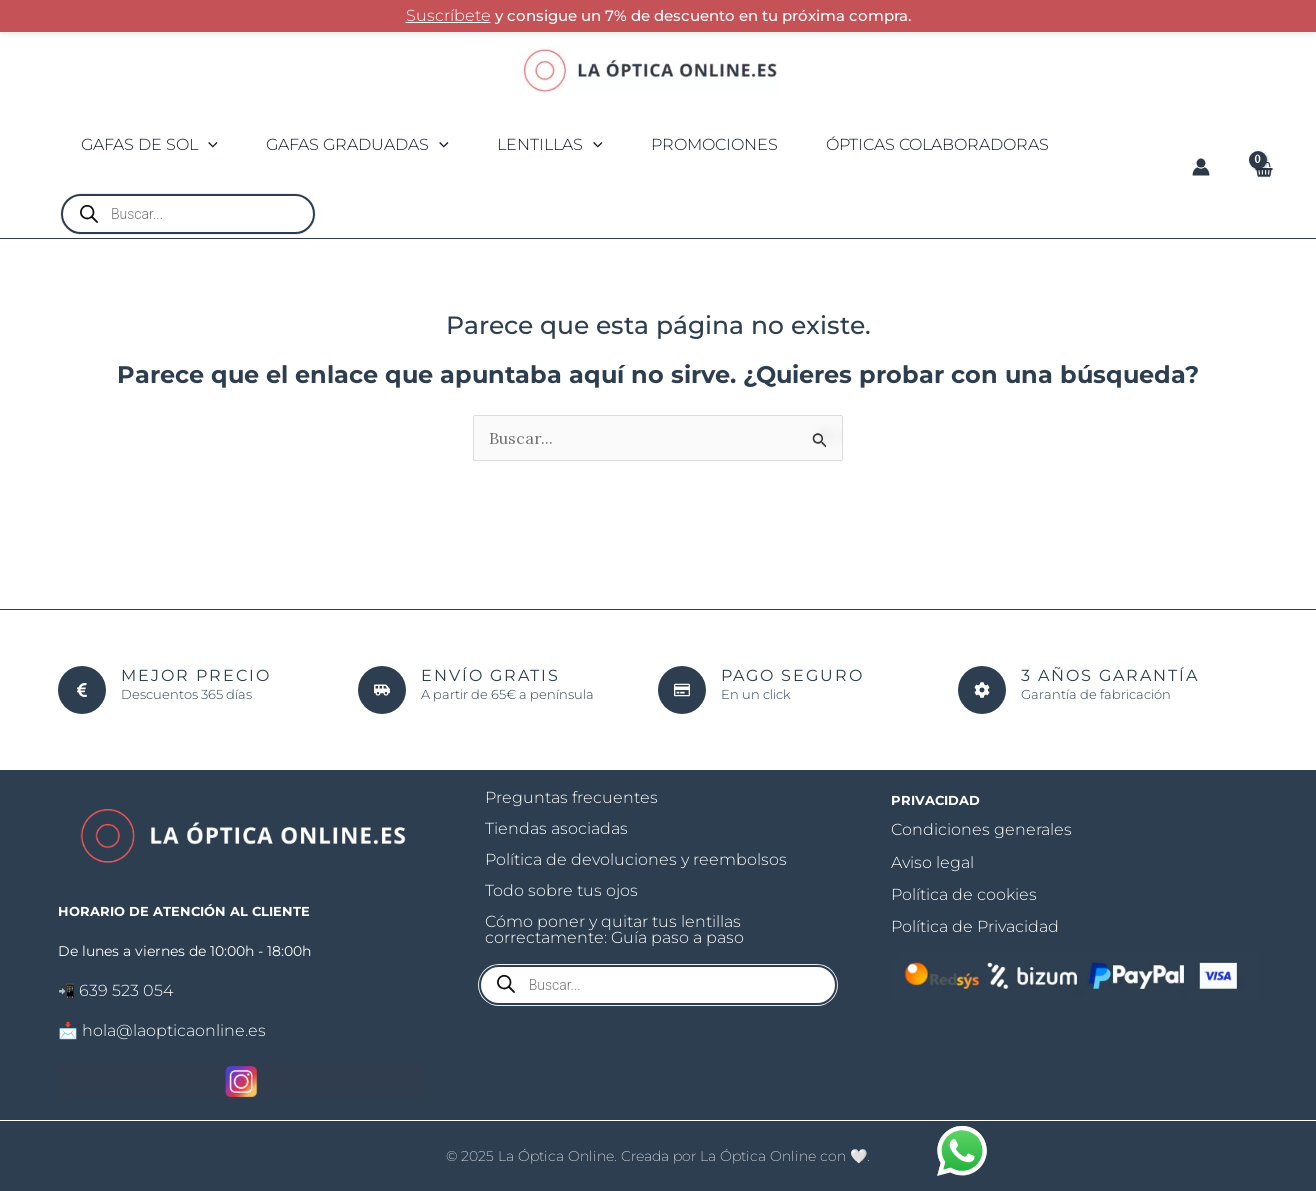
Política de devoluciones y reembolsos (636, 860)
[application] (214, 145)
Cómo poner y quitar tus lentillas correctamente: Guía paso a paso (614, 930)
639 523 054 (126, 990)
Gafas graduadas (375, 145)
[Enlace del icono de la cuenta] (1201, 167)
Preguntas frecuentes (571, 798)
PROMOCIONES (755, 144)
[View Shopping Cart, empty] (1262, 168)
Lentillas (579, 145)
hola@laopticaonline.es (174, 1030)
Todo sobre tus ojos (561, 891)
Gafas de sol (155, 145)
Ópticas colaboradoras (990, 144)
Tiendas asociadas (556, 829)
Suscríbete (448, 15)
